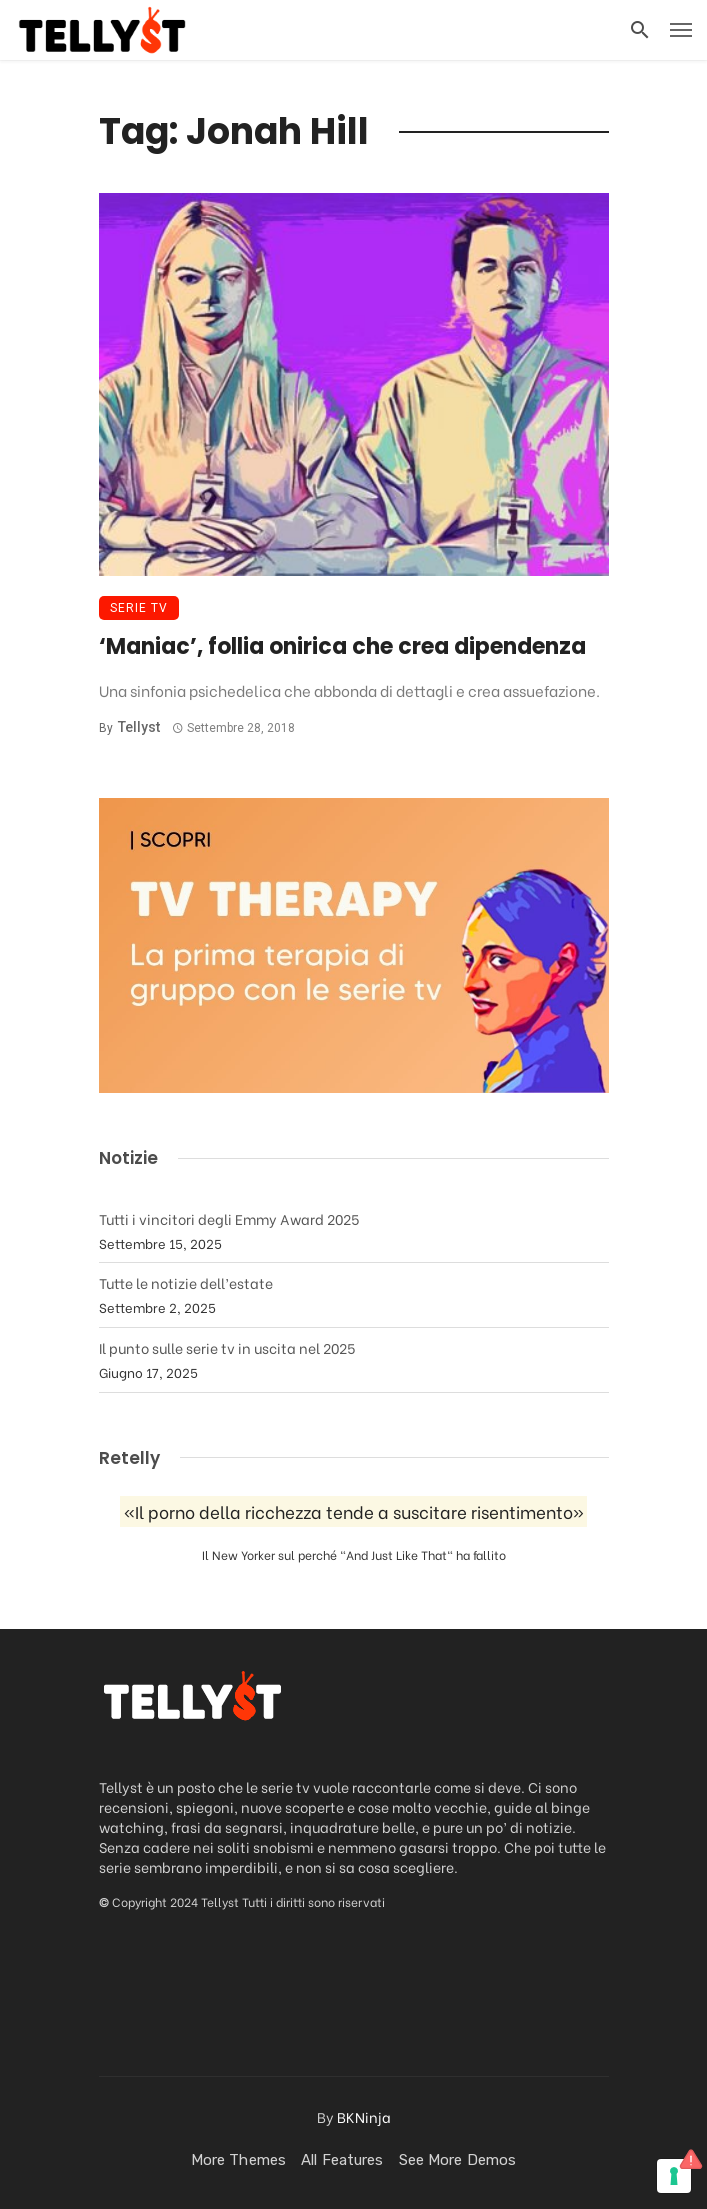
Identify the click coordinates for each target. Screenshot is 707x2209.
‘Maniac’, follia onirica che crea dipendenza (342, 646)
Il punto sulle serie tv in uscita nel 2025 (227, 1347)
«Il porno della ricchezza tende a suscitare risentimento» (354, 1511)
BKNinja (364, 2116)
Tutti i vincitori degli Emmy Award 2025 (229, 1218)
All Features (342, 2160)
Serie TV (139, 608)
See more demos (457, 2160)
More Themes (238, 2160)
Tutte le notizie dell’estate (186, 1282)
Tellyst (139, 727)
